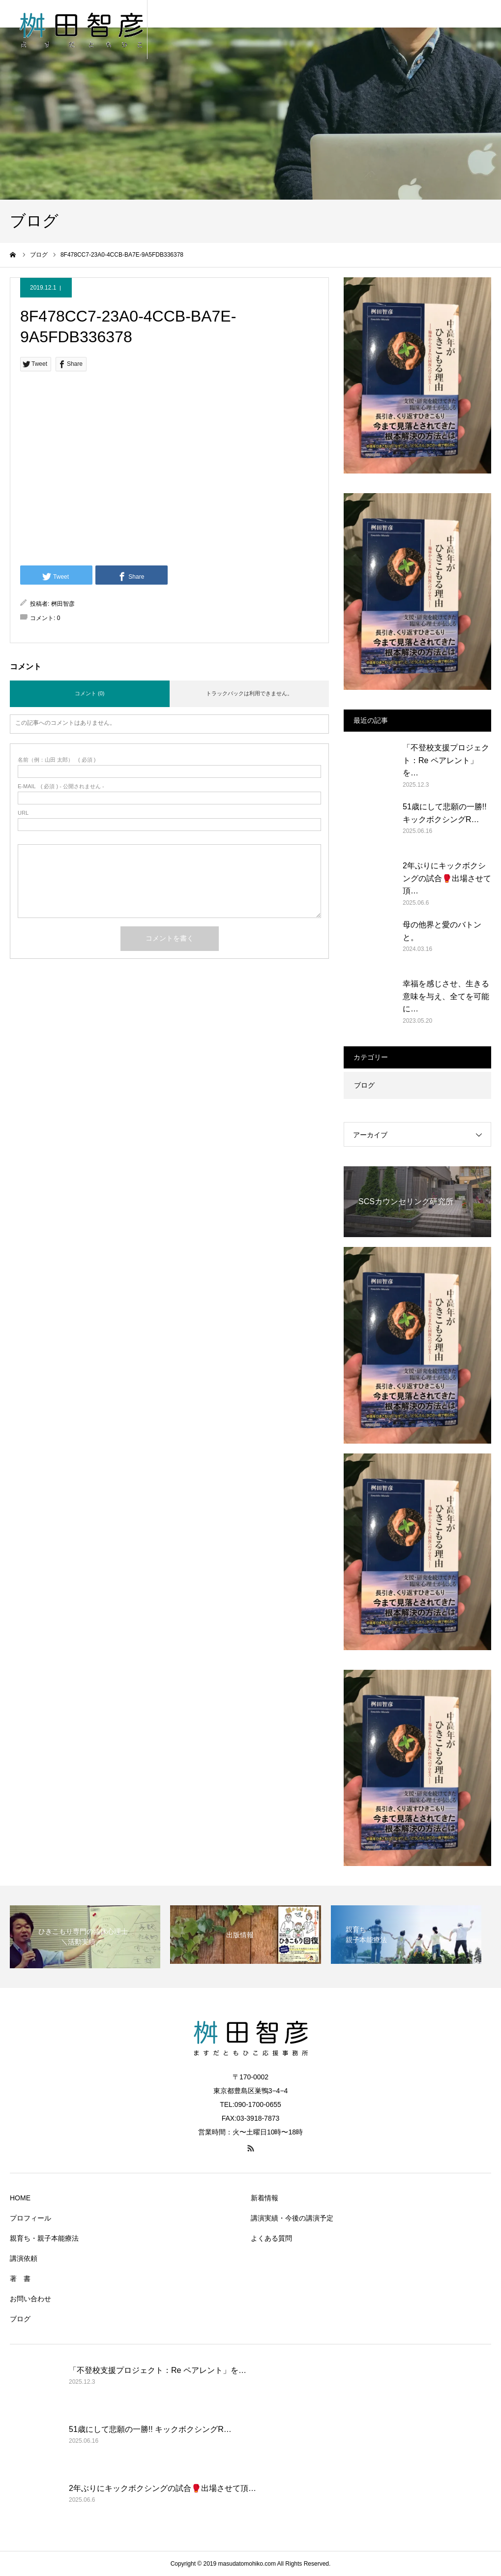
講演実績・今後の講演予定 (292, 2218)
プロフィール (30, 2218)
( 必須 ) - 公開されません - (61, 786)
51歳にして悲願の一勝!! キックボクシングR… (445, 813)
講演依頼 (23, 2258)
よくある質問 (271, 2238)
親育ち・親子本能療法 (44, 2238)
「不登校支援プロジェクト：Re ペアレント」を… (446, 760)
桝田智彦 (63, 603)
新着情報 (264, 2198)
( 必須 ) (57, 760)
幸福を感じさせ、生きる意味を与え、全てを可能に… (446, 996)
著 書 (20, 2278)
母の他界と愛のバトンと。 (442, 931)
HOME (20, 2198)
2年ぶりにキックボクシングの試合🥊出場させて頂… (447, 878)
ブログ (364, 1085)
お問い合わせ (30, 2299)
